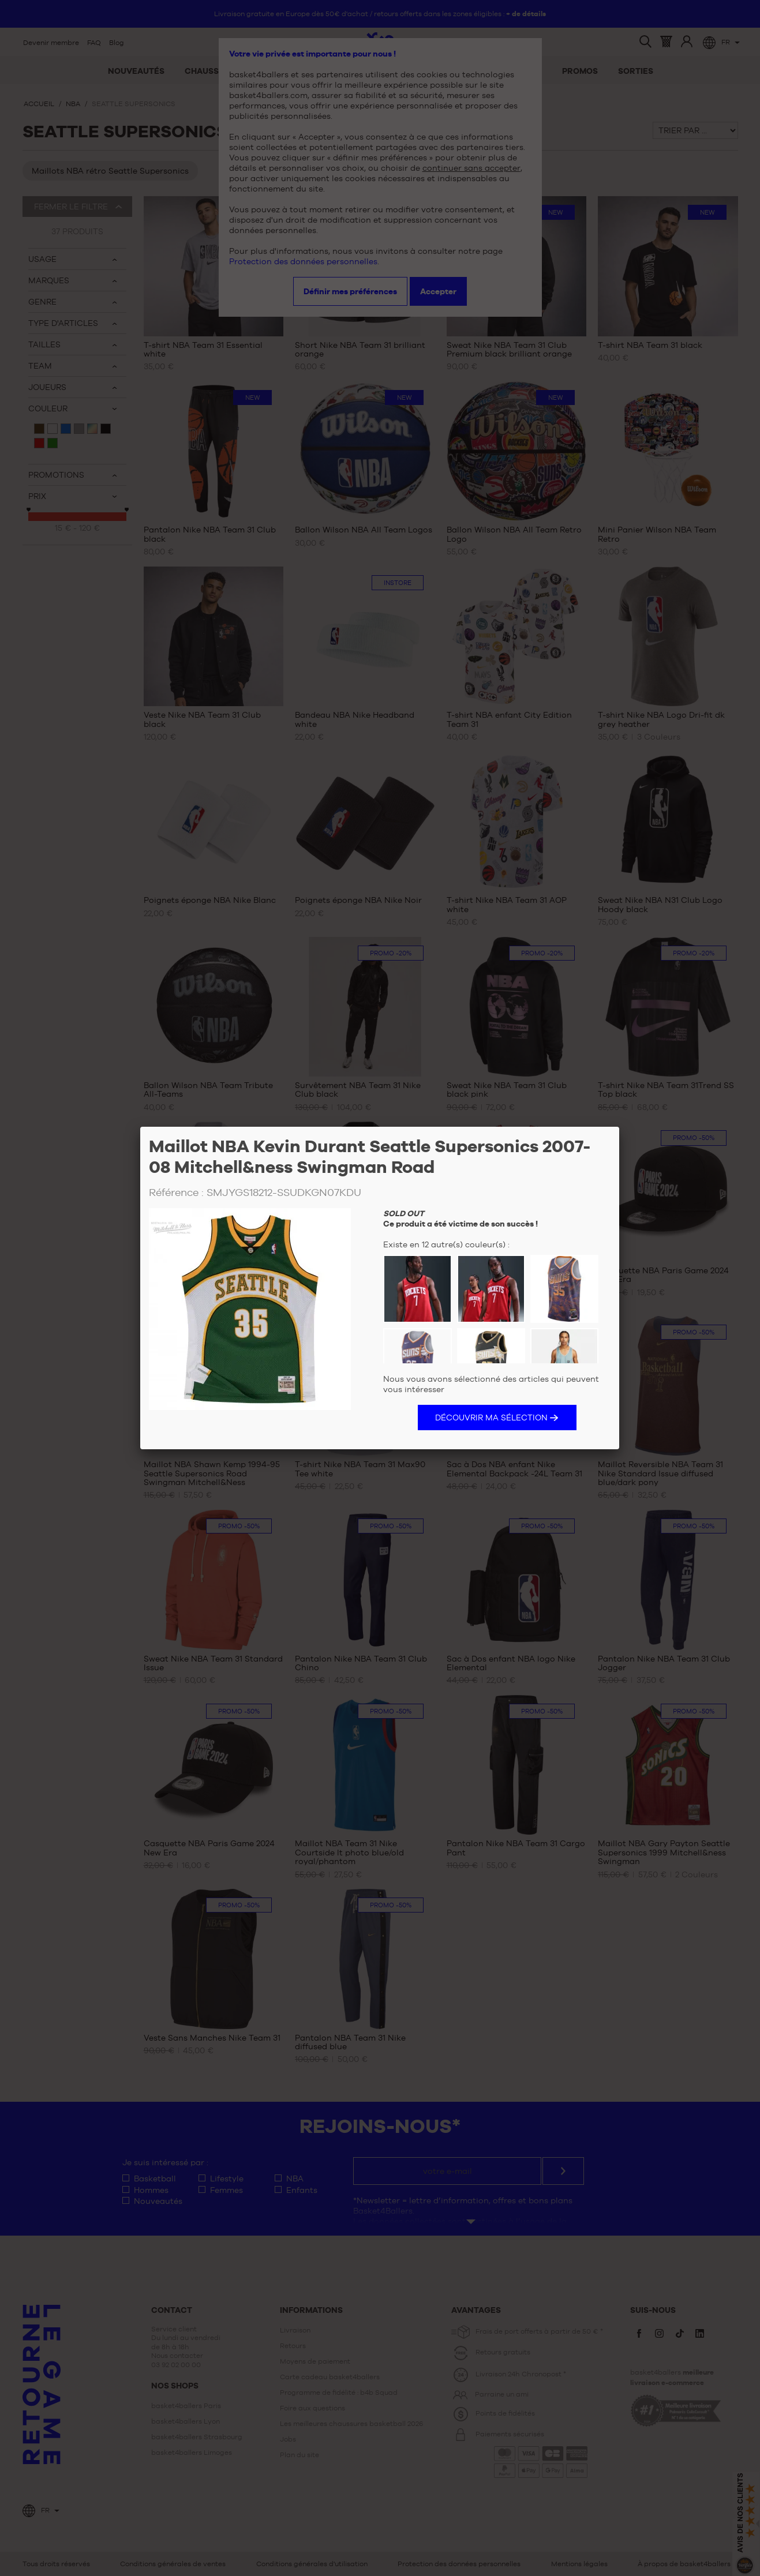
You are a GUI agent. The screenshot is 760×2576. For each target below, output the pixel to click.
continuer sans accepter (471, 168)
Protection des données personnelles (303, 261)
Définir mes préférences (350, 291)
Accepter (438, 291)
